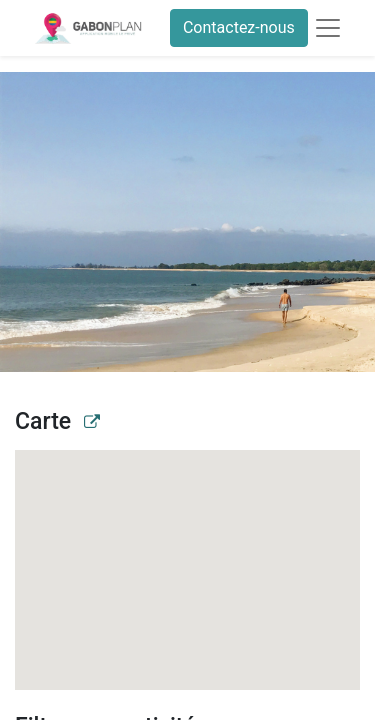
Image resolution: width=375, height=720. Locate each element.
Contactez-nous (239, 27)
